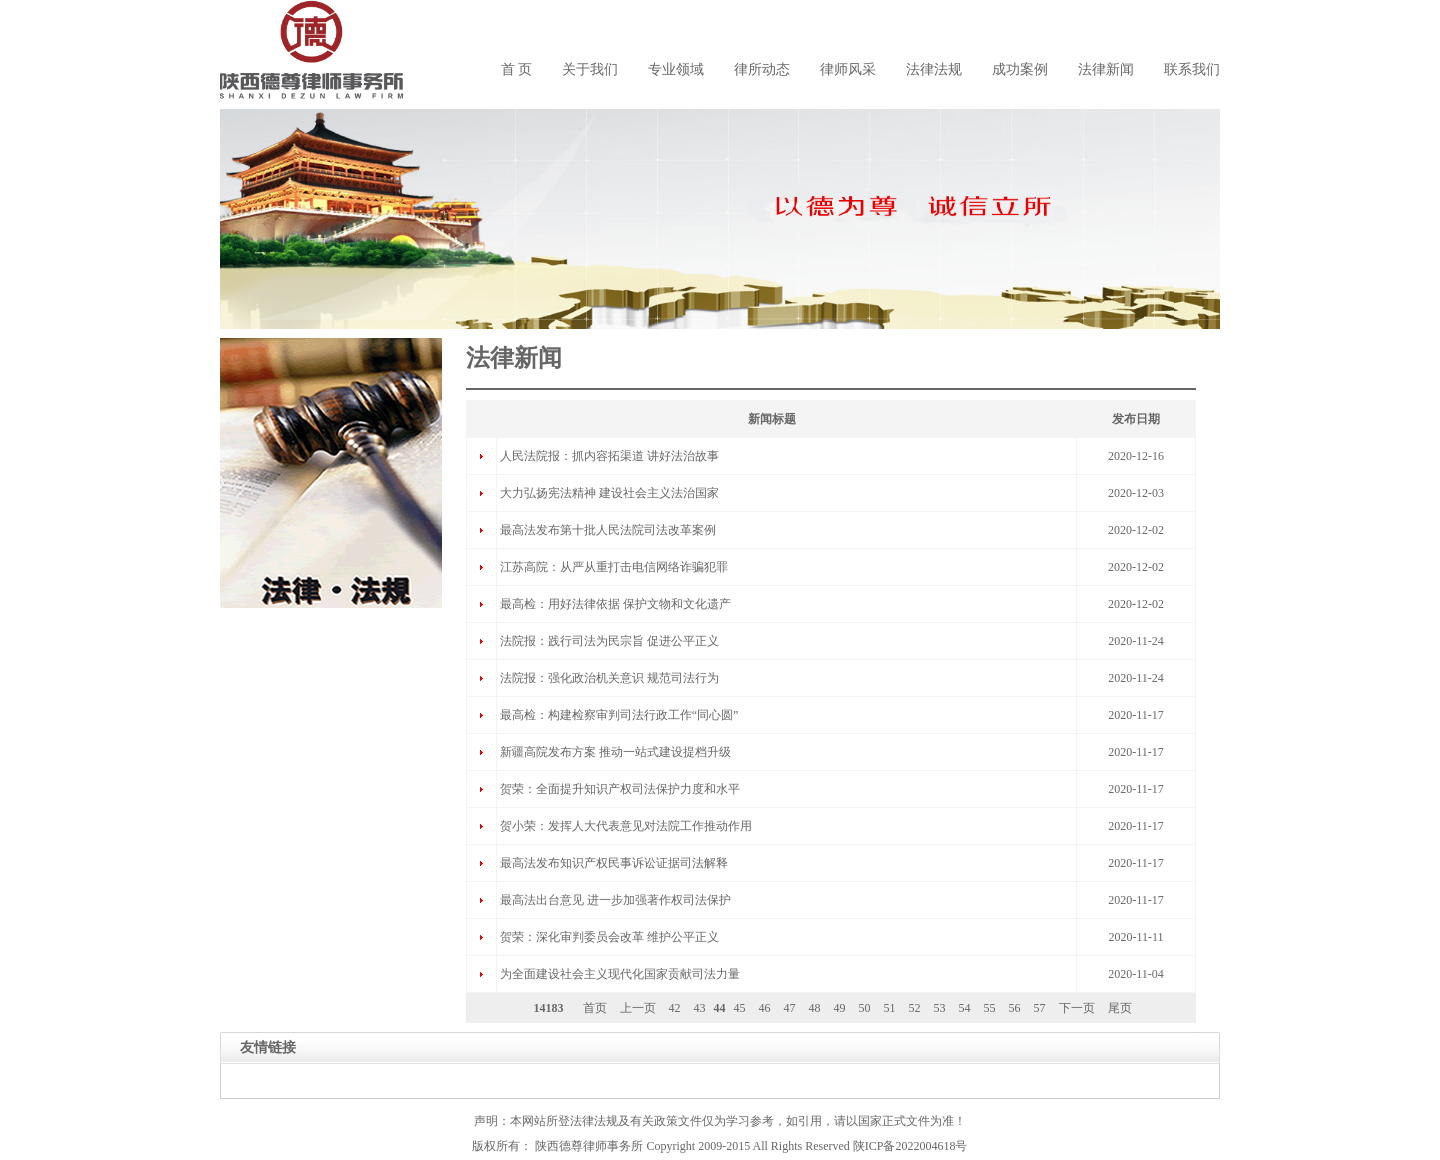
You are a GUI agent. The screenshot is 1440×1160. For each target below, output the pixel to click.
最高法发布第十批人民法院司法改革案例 (608, 530)
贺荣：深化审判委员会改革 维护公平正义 (609, 937)
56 (1015, 1008)
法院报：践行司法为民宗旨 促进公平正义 (609, 641)
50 (865, 1008)
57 (1040, 1008)
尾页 (1120, 1008)
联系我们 (1192, 69)
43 (700, 1008)
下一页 (1077, 1008)
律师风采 (848, 69)
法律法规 (934, 69)
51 (890, 1008)
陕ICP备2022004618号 (910, 1146)
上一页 (638, 1008)
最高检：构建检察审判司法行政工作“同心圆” (619, 715)
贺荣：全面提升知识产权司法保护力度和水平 (620, 789)
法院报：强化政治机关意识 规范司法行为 (609, 678)
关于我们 (590, 69)
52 (915, 1008)
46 (765, 1008)
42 (675, 1008)
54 (965, 1008)
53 (940, 1008)
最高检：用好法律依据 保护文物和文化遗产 (615, 604)
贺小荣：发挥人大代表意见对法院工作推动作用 (626, 826)
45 (740, 1008)
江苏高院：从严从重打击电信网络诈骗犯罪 (614, 567)
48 (815, 1008)
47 (790, 1008)
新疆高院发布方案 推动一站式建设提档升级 (615, 752)
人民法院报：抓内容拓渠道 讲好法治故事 (609, 456)
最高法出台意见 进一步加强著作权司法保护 (615, 900)
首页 (595, 1008)
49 (840, 1008)
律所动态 (762, 69)
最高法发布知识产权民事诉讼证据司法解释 (614, 863)
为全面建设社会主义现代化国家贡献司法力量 (620, 974)
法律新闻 (1106, 69)
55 (990, 1008)
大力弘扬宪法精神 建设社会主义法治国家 (609, 493)
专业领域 (676, 69)
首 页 (517, 69)
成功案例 (1020, 69)
